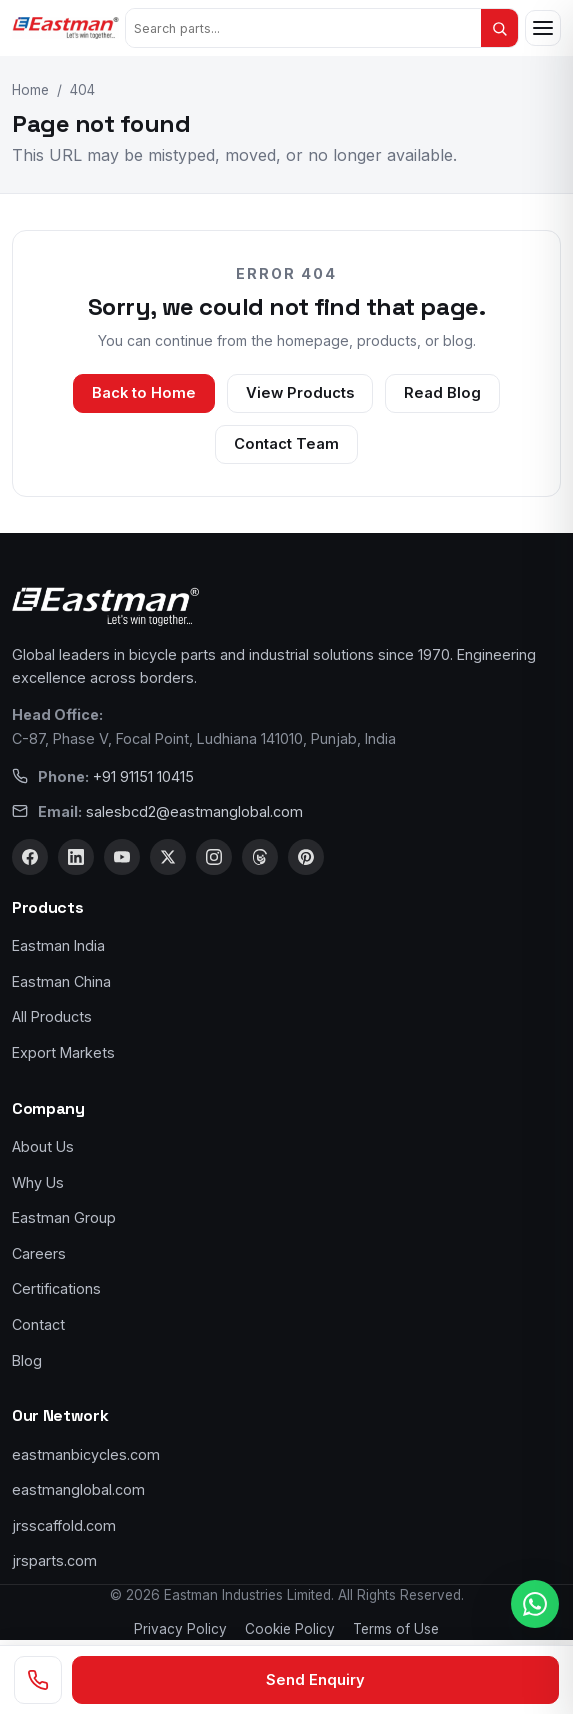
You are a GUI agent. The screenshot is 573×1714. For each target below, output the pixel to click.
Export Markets (63, 1052)
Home (30, 90)
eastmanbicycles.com (86, 1454)
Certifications (56, 1288)
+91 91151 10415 (143, 776)
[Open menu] (543, 28)
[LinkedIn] (76, 857)
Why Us (38, 1182)
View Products (300, 393)
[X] (168, 857)
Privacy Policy (180, 1629)
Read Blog (442, 393)
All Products (52, 1016)
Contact (38, 1324)
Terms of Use (396, 1629)
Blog (27, 1360)
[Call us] (38, 1680)
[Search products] (303, 28)
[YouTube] (122, 857)
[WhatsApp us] (535, 1604)
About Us (43, 1146)
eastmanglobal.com (78, 1489)
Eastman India (58, 945)
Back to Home (144, 393)
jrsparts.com (54, 1560)
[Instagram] (214, 857)
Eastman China (61, 981)
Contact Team (286, 444)
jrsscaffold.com (64, 1525)
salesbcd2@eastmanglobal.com (194, 811)
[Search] (499, 28)
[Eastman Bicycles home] (65, 28)
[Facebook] (30, 857)
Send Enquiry (315, 1680)
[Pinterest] (306, 857)
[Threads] (260, 857)
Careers (39, 1253)
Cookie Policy (290, 1629)
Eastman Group (64, 1217)
